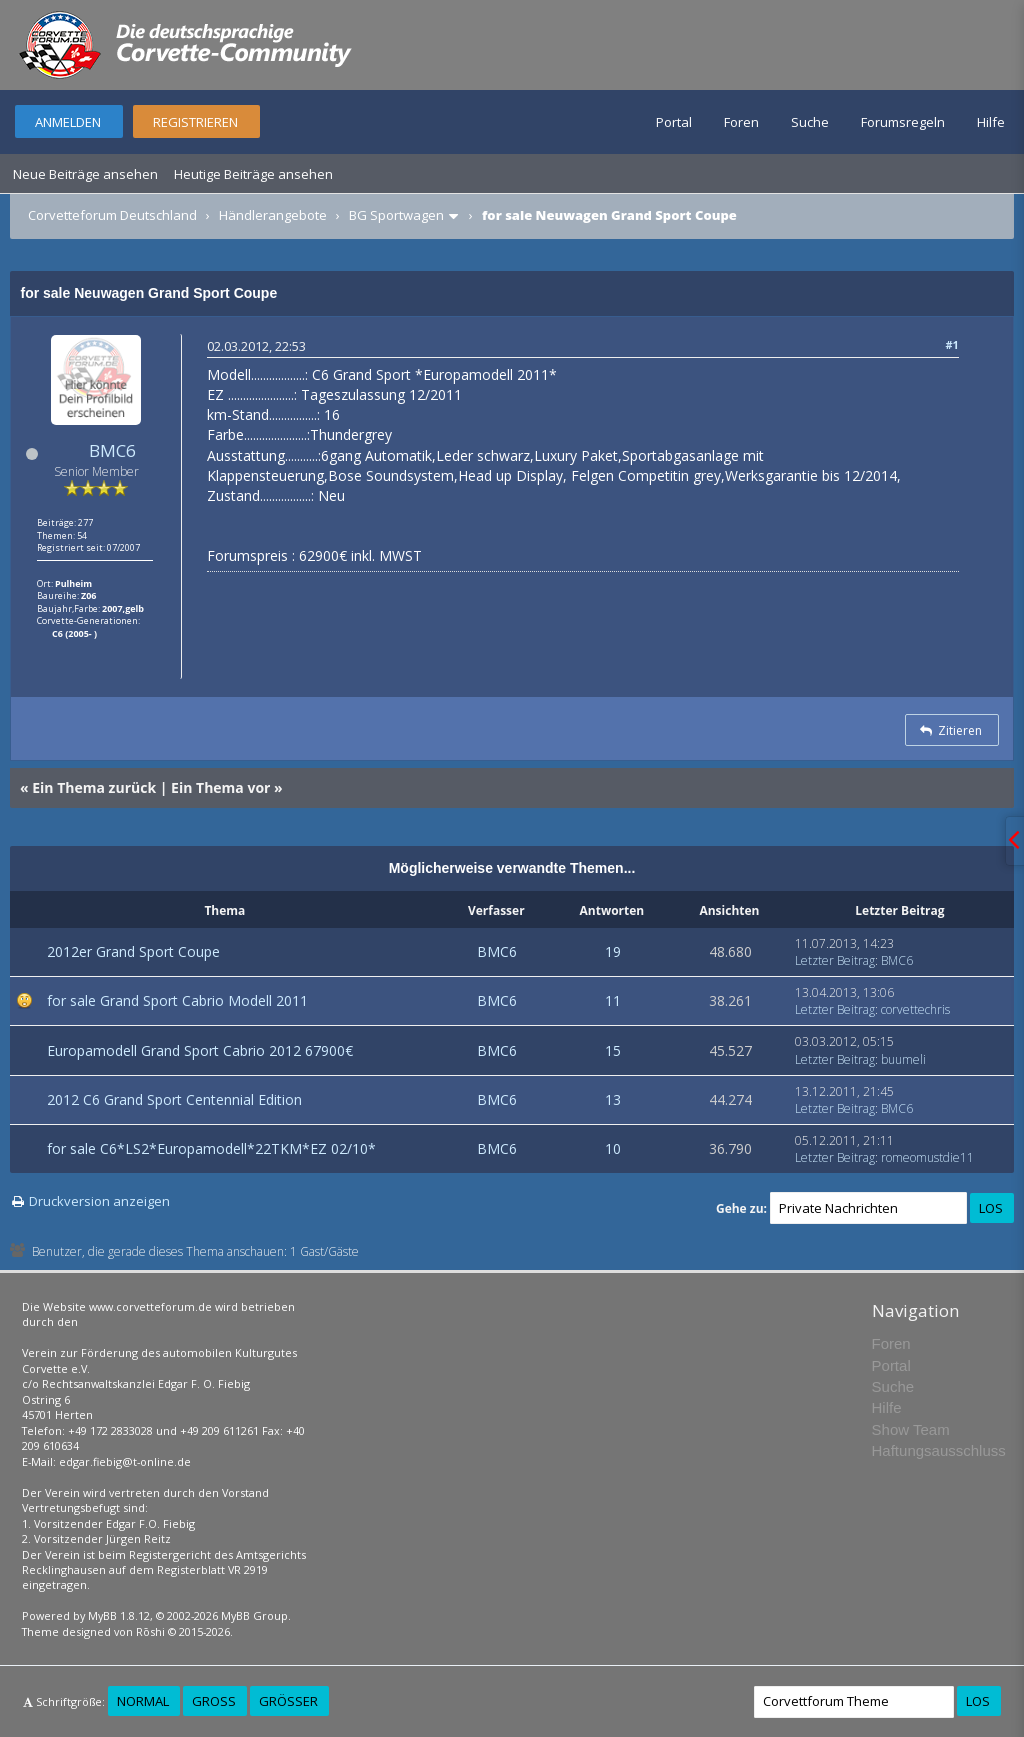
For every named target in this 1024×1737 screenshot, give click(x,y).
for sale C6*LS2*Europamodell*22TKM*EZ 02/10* (211, 1148)
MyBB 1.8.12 (119, 1615)
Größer (288, 1701)
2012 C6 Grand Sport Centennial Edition (174, 1099)
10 (613, 1148)
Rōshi (150, 1631)
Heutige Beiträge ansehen (253, 174)
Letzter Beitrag (835, 960)
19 (613, 951)
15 (613, 1050)
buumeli (903, 1059)
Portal (674, 122)
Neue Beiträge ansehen (85, 174)
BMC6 (112, 450)
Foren (741, 122)
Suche (810, 122)
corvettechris (915, 1009)
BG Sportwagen (396, 215)
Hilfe (991, 122)
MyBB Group (254, 1615)
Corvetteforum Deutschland (112, 215)
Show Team (911, 1429)
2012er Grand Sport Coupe (133, 951)
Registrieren (195, 122)
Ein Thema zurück (94, 787)
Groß (214, 1701)
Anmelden (68, 122)
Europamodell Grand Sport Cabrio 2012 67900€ (200, 1050)
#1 (951, 344)
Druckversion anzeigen (99, 1201)
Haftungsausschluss (939, 1450)
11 (613, 1000)
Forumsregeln (903, 122)
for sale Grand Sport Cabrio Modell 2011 (177, 1000)
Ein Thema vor (220, 787)
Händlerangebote (273, 215)
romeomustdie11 (927, 1157)
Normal (143, 1701)
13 (613, 1099)
